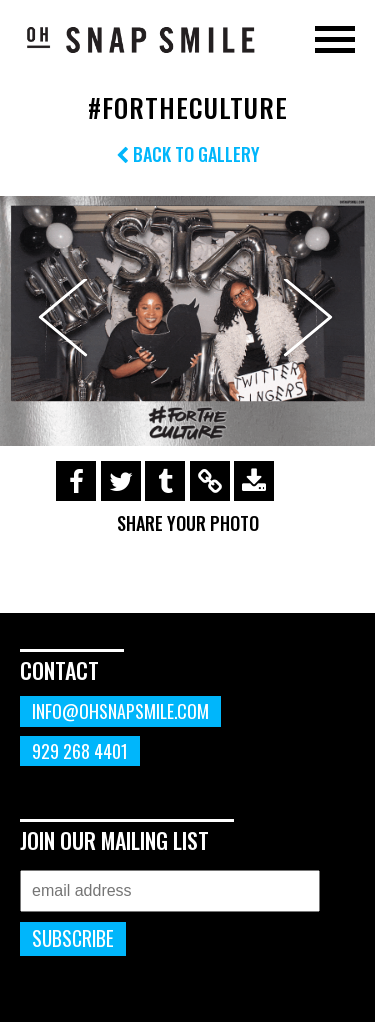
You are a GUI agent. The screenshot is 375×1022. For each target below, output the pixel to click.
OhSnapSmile (140, 39)
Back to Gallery (188, 154)
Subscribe (73, 938)
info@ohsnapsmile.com (120, 711)
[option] (187, 321)
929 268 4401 (80, 751)
